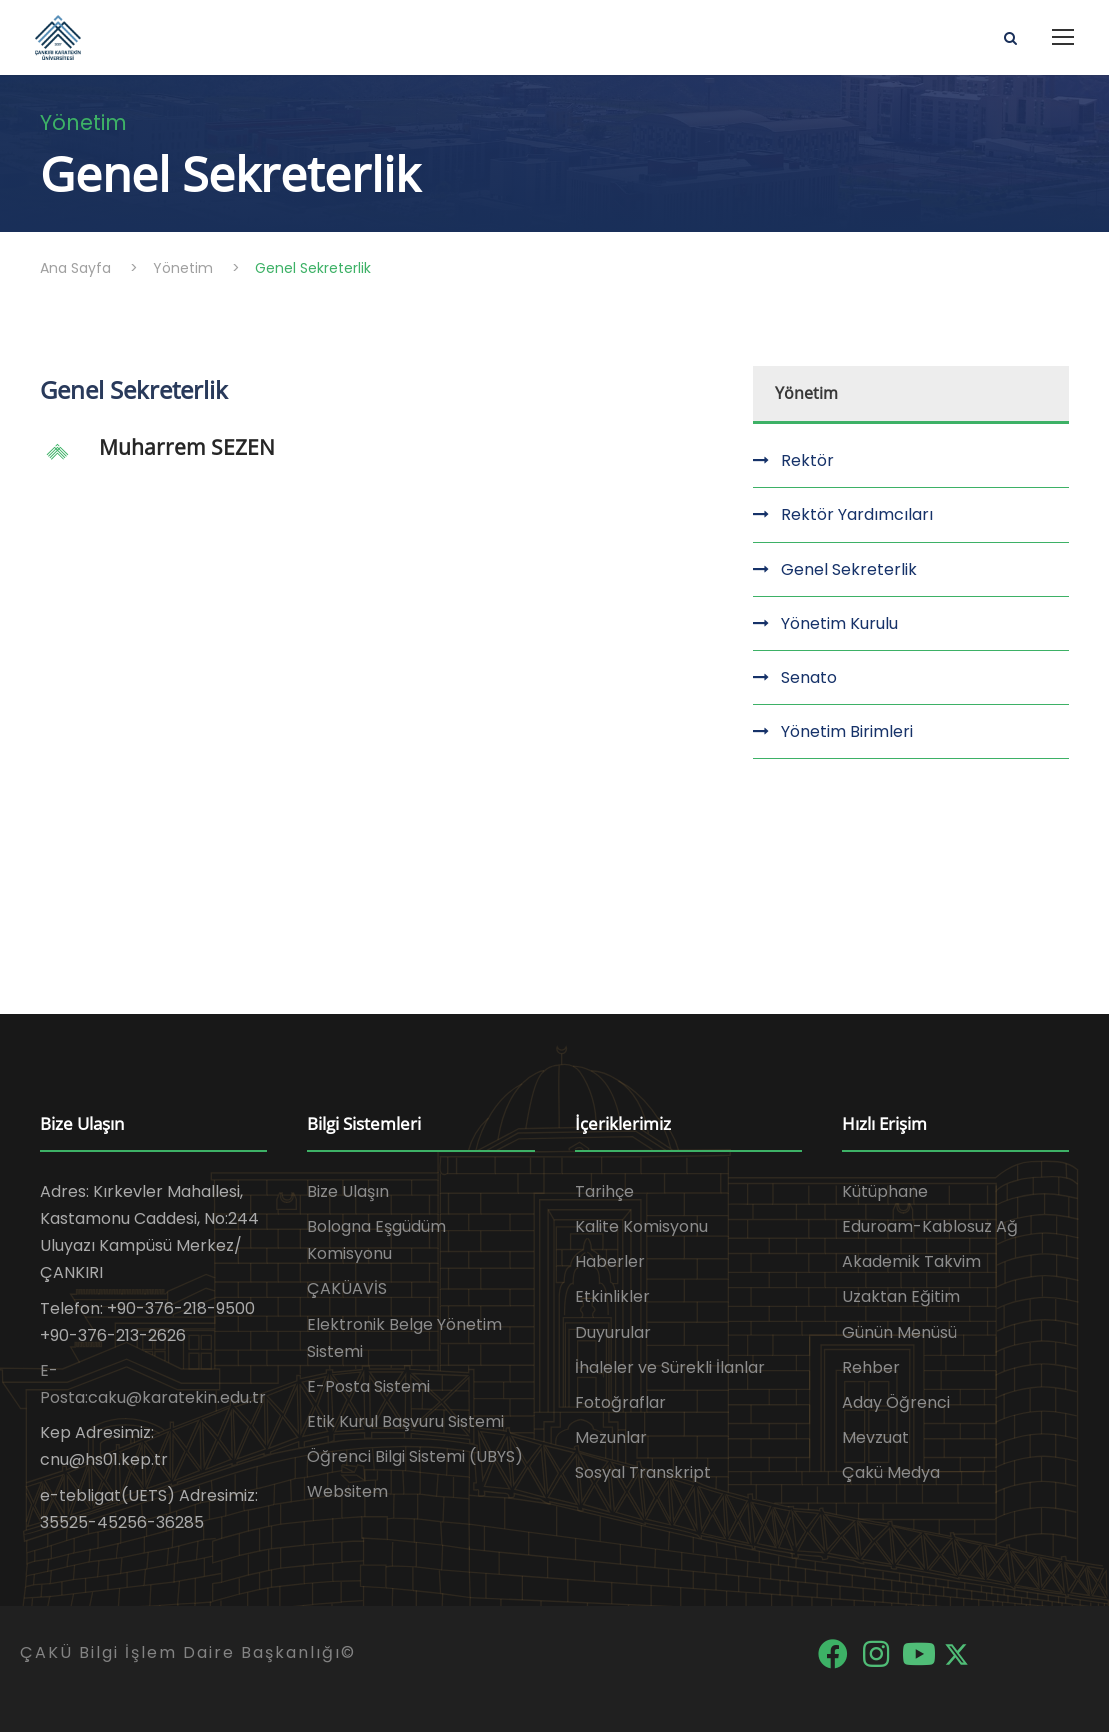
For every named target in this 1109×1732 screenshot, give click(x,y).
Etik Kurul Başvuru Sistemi (405, 1421)
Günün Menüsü (899, 1332)
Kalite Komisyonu (641, 1226)
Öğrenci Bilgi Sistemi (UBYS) (415, 1456)
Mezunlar (611, 1437)
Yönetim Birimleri (847, 731)
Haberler (610, 1261)
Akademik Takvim (911, 1261)
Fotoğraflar (620, 1402)
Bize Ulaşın (348, 1191)
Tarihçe (604, 1191)
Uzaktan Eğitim (901, 1296)
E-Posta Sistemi (368, 1386)
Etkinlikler (612, 1296)
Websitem (347, 1491)
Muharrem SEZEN (187, 447)
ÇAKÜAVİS (347, 1288)
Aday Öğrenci (896, 1402)
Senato (809, 677)
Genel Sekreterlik (849, 569)
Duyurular (613, 1332)
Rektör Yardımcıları (857, 514)
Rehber (871, 1367)
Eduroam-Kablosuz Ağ (930, 1226)
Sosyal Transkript (643, 1472)
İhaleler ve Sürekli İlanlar (670, 1367)
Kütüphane (885, 1191)
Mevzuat (875, 1437)
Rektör (807, 460)
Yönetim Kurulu (839, 623)
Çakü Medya (891, 1472)
